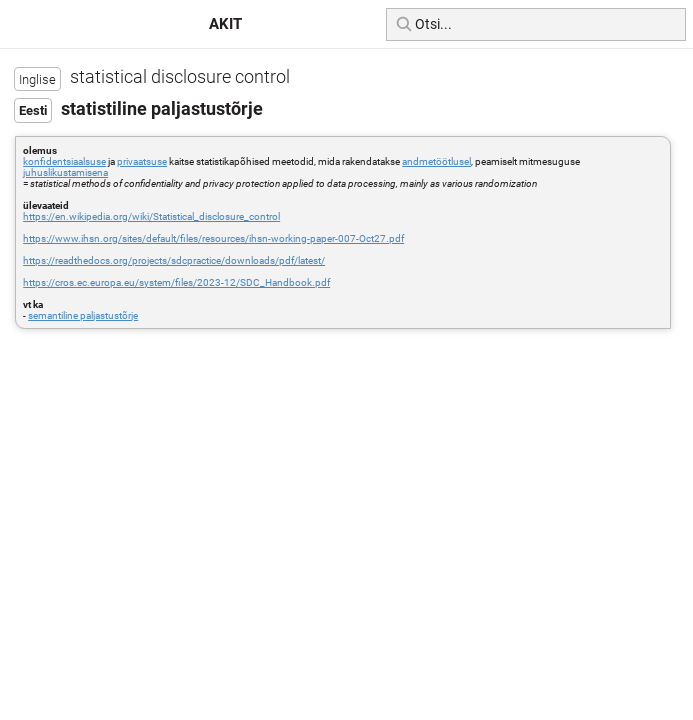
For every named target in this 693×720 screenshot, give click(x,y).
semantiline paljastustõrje (83, 315)
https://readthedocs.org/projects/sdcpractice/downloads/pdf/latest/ (174, 260)
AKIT (225, 24)
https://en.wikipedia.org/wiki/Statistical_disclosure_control (151, 216)
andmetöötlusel (436, 161)
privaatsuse (142, 161)
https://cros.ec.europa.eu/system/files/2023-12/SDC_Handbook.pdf (176, 282)
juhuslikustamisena (65, 172)
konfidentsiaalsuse (64, 161)
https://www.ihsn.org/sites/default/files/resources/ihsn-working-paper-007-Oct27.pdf (213, 238)
